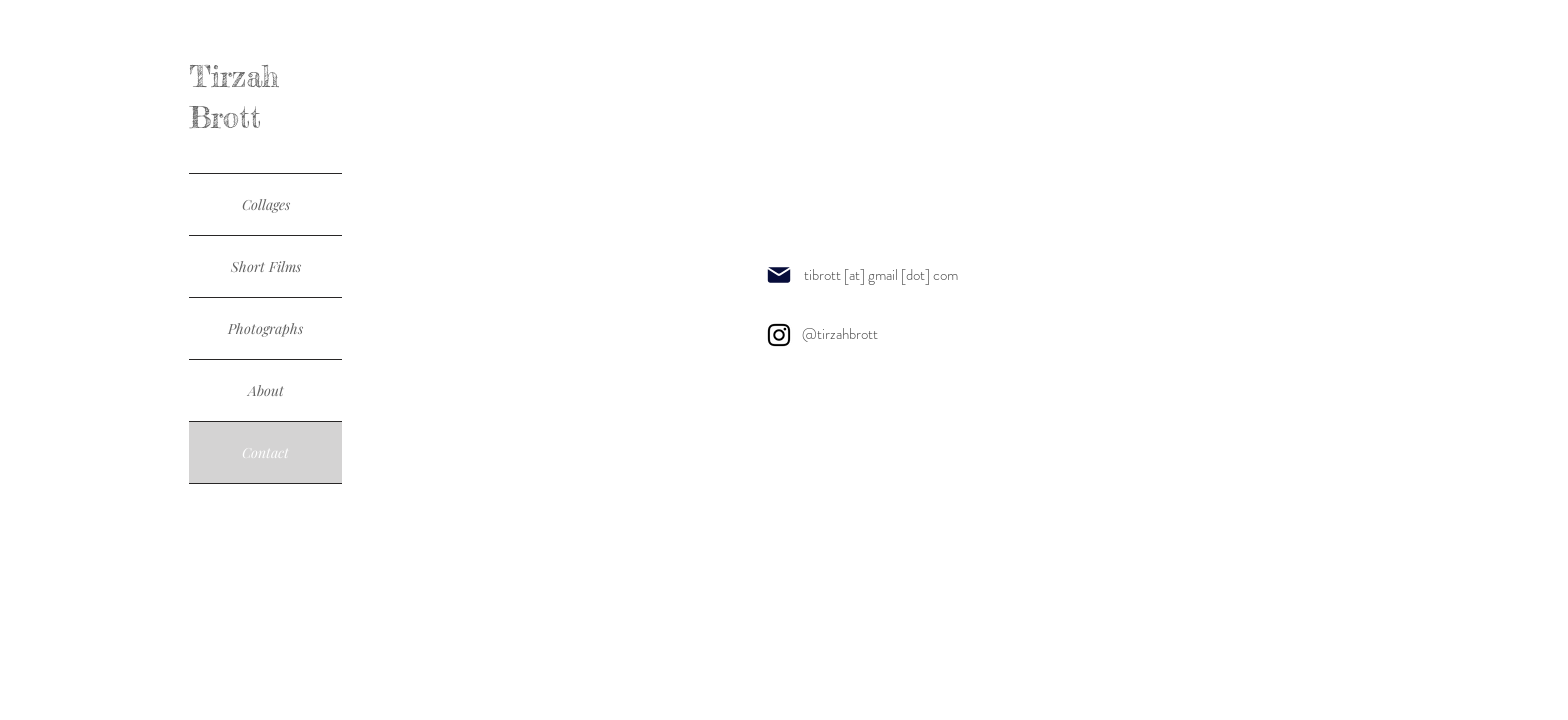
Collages (266, 204)
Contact (265, 452)
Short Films (266, 266)
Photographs (265, 328)
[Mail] (779, 274)
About (266, 390)
